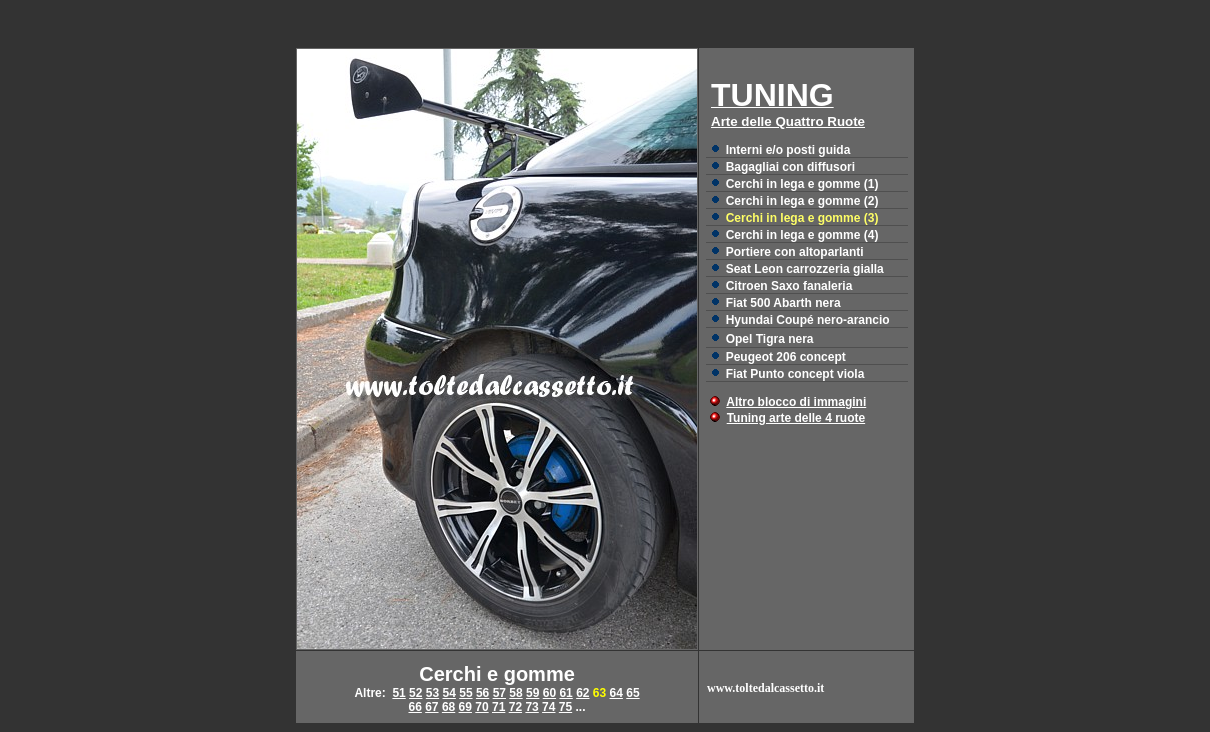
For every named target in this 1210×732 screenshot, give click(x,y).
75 (565, 707)
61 (565, 693)
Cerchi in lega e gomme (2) (802, 201)
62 (582, 693)
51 (398, 693)
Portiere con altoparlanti (795, 252)
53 (432, 693)
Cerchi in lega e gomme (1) (802, 184)
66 (414, 707)
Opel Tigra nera (770, 339)
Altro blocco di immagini (796, 402)
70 (481, 707)
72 (515, 707)
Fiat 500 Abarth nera (783, 303)
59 (532, 693)
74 (548, 707)
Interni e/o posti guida (788, 150)
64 (616, 693)
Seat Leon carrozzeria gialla (805, 269)
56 (482, 693)
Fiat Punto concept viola (795, 374)
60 (549, 693)
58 (515, 693)
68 (448, 707)
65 (632, 693)
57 (499, 693)
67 (431, 707)
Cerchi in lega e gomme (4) (802, 235)
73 (531, 707)
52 (415, 693)
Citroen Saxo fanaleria (789, 286)
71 (498, 707)
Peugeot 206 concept (786, 357)
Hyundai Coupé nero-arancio (808, 320)
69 (465, 707)
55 (465, 693)
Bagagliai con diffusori (790, 167)
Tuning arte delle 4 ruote (796, 418)
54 (449, 693)
